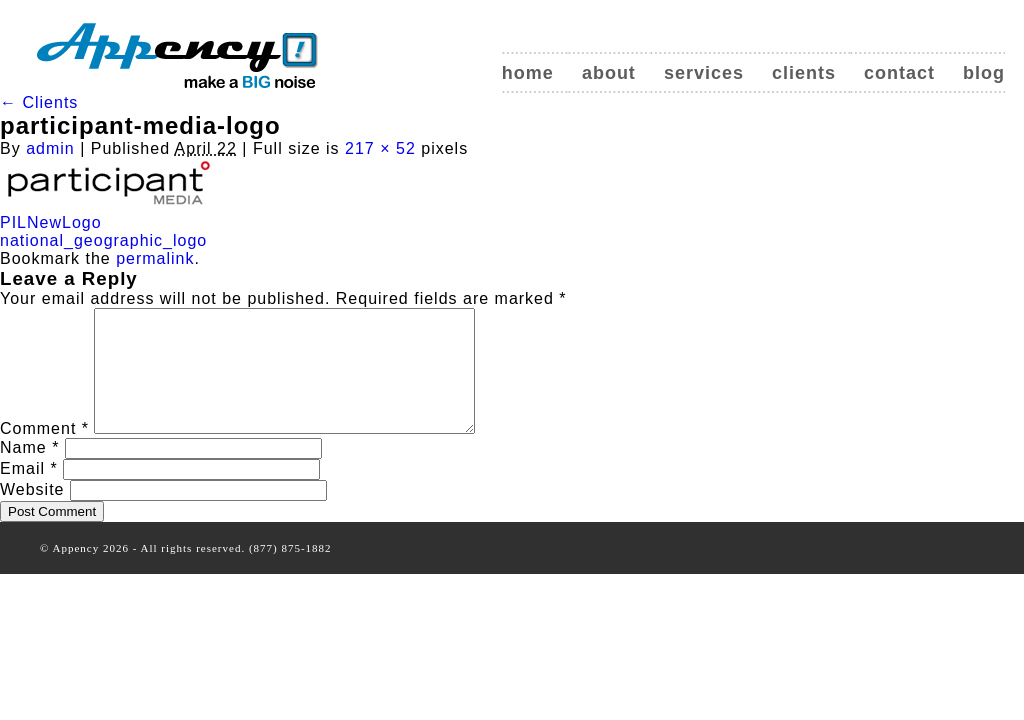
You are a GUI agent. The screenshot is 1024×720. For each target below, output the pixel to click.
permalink (155, 258)
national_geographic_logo (103, 240)
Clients (804, 73)
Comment (44, 452)
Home (528, 73)
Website (32, 513)
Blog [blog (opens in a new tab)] (984, 73)
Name (29, 471)
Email (29, 492)
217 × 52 (380, 148)
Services (704, 73)
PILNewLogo (51, 222)
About (609, 73)
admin (50, 148)
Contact (899, 73)
